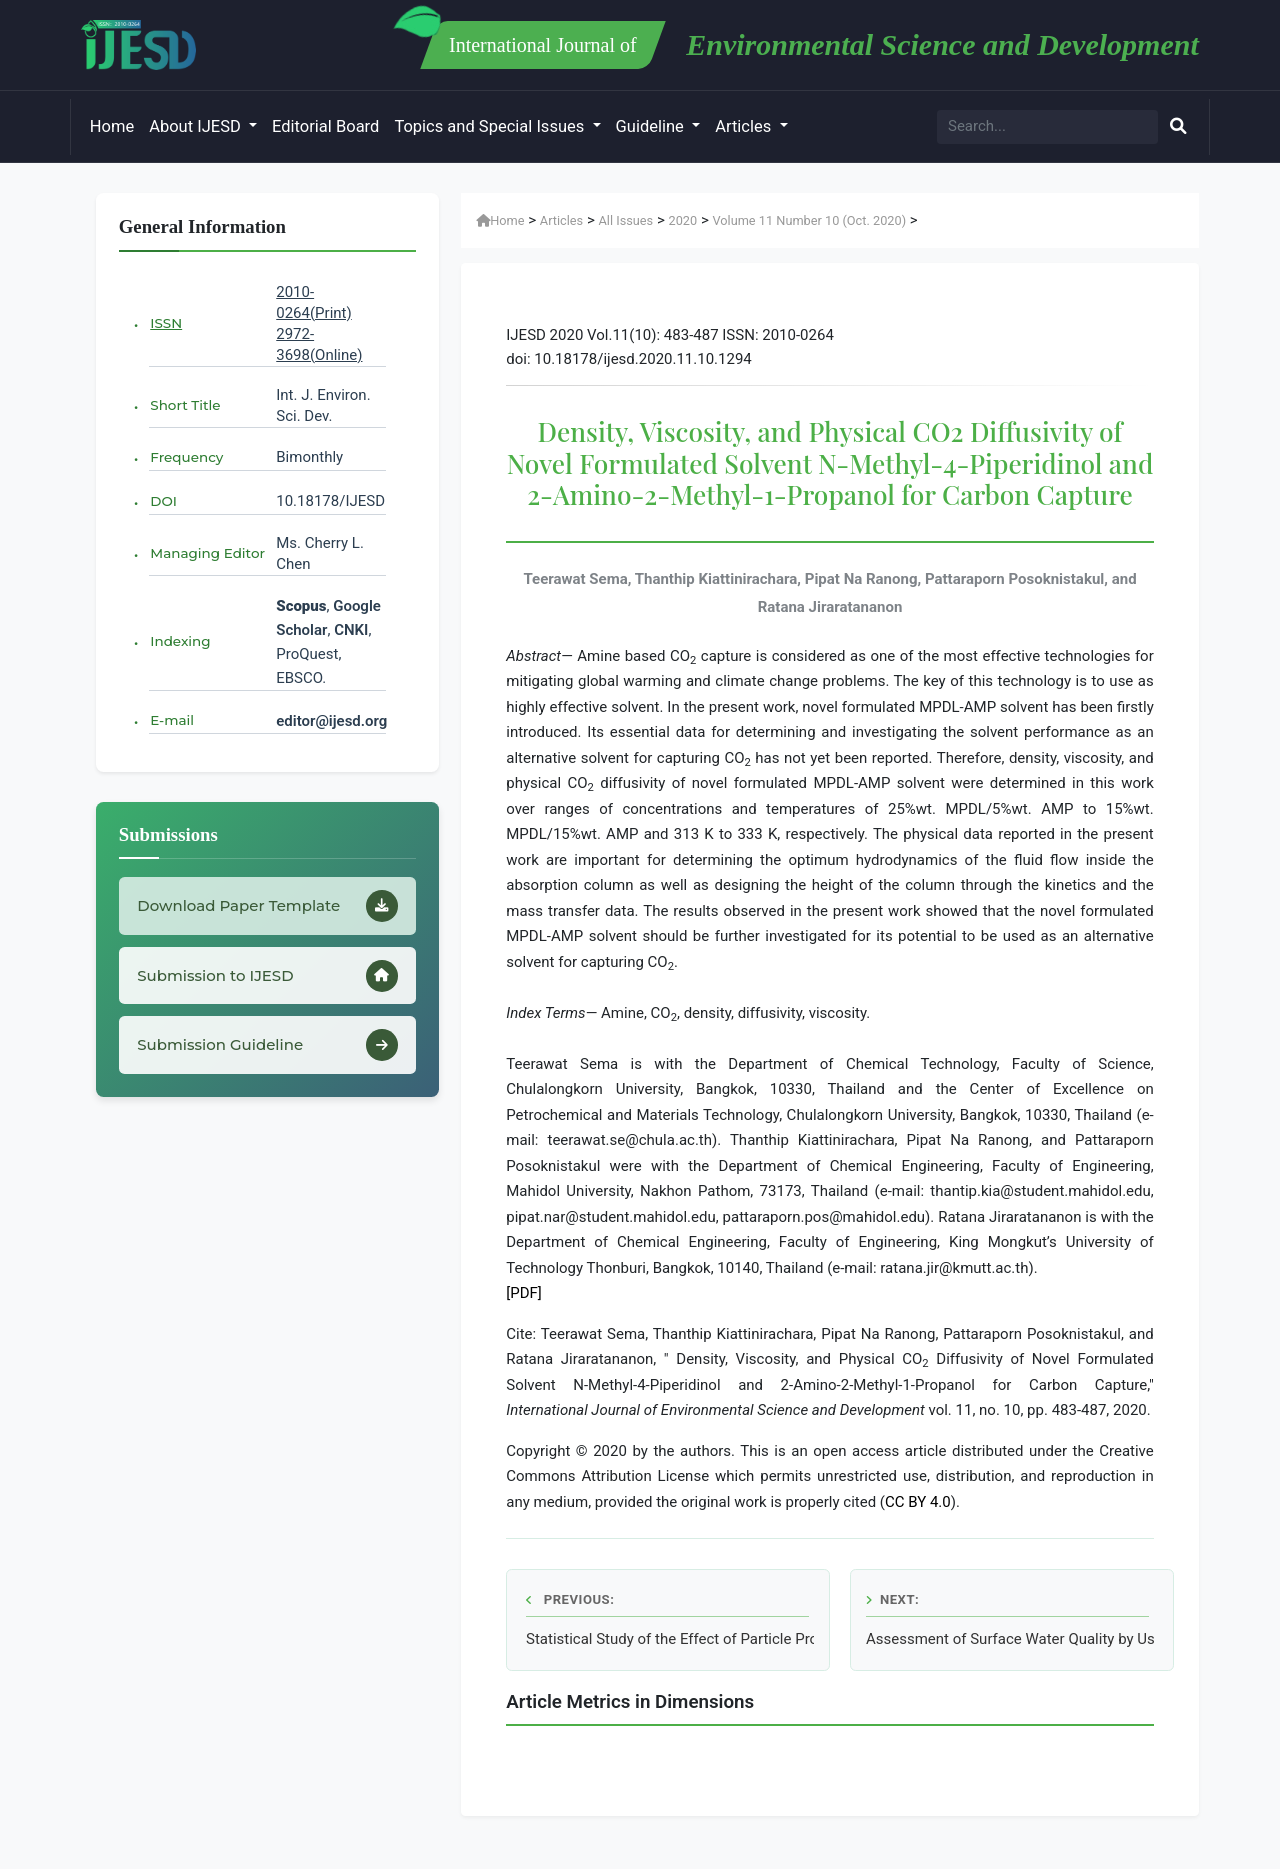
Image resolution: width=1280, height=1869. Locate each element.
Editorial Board (325, 126)
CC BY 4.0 (918, 1502)
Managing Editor (207, 553)
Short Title (185, 405)
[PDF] (524, 1293)
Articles (745, 126)
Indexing (180, 641)
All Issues (626, 220)
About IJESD (197, 126)
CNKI (349, 630)
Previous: (570, 1599)
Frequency (186, 457)
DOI (163, 501)
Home (112, 126)
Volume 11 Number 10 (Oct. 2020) (809, 220)
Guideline (652, 126)
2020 (682, 220)
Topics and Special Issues (491, 126)
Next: (892, 1599)
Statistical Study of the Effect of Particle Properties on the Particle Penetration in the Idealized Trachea (670, 1639)
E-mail (172, 720)
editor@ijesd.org (331, 721)
